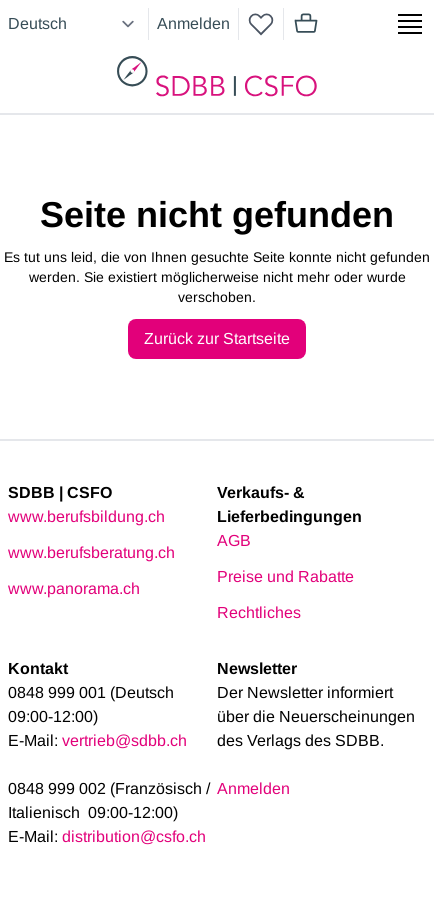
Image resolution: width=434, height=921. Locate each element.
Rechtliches (259, 612)
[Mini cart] (306, 24)
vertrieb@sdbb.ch (124, 740)
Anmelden (193, 23)
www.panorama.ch (74, 588)
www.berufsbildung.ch (86, 516)
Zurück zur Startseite (217, 338)
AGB (234, 540)
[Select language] (74, 24)
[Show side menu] (410, 24)
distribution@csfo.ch (134, 836)
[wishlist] (261, 24)
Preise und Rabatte (285, 576)
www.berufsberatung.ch (91, 552)
